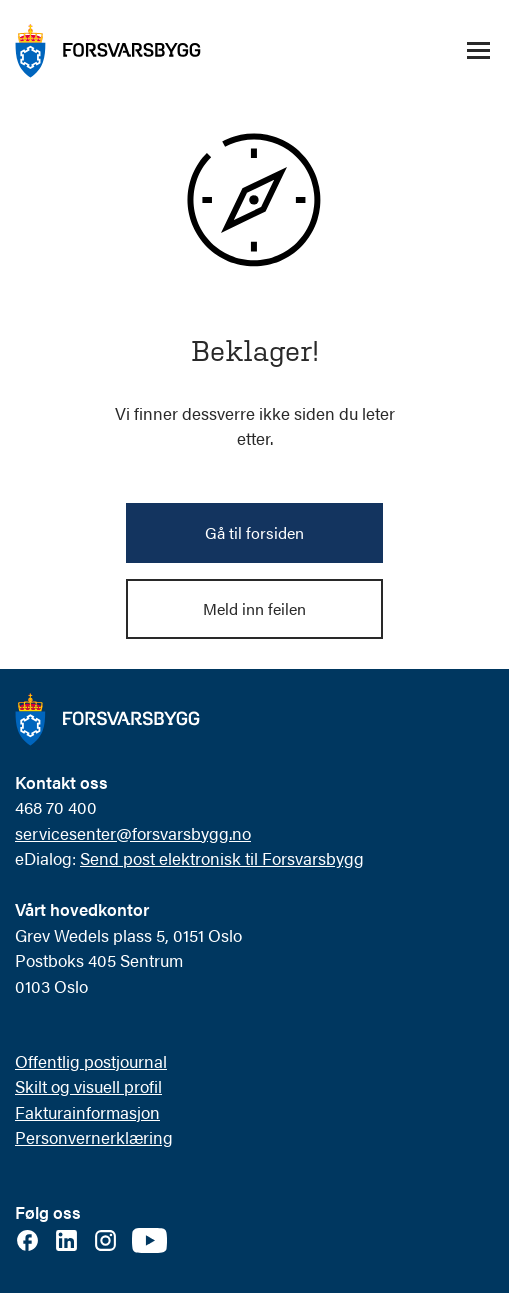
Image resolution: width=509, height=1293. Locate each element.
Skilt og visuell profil (88, 1086)
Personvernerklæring (94, 1137)
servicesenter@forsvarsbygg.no (133, 833)
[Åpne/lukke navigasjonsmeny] (478, 51)
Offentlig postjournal (91, 1061)
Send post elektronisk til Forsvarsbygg (222, 858)
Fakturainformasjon (87, 1112)
